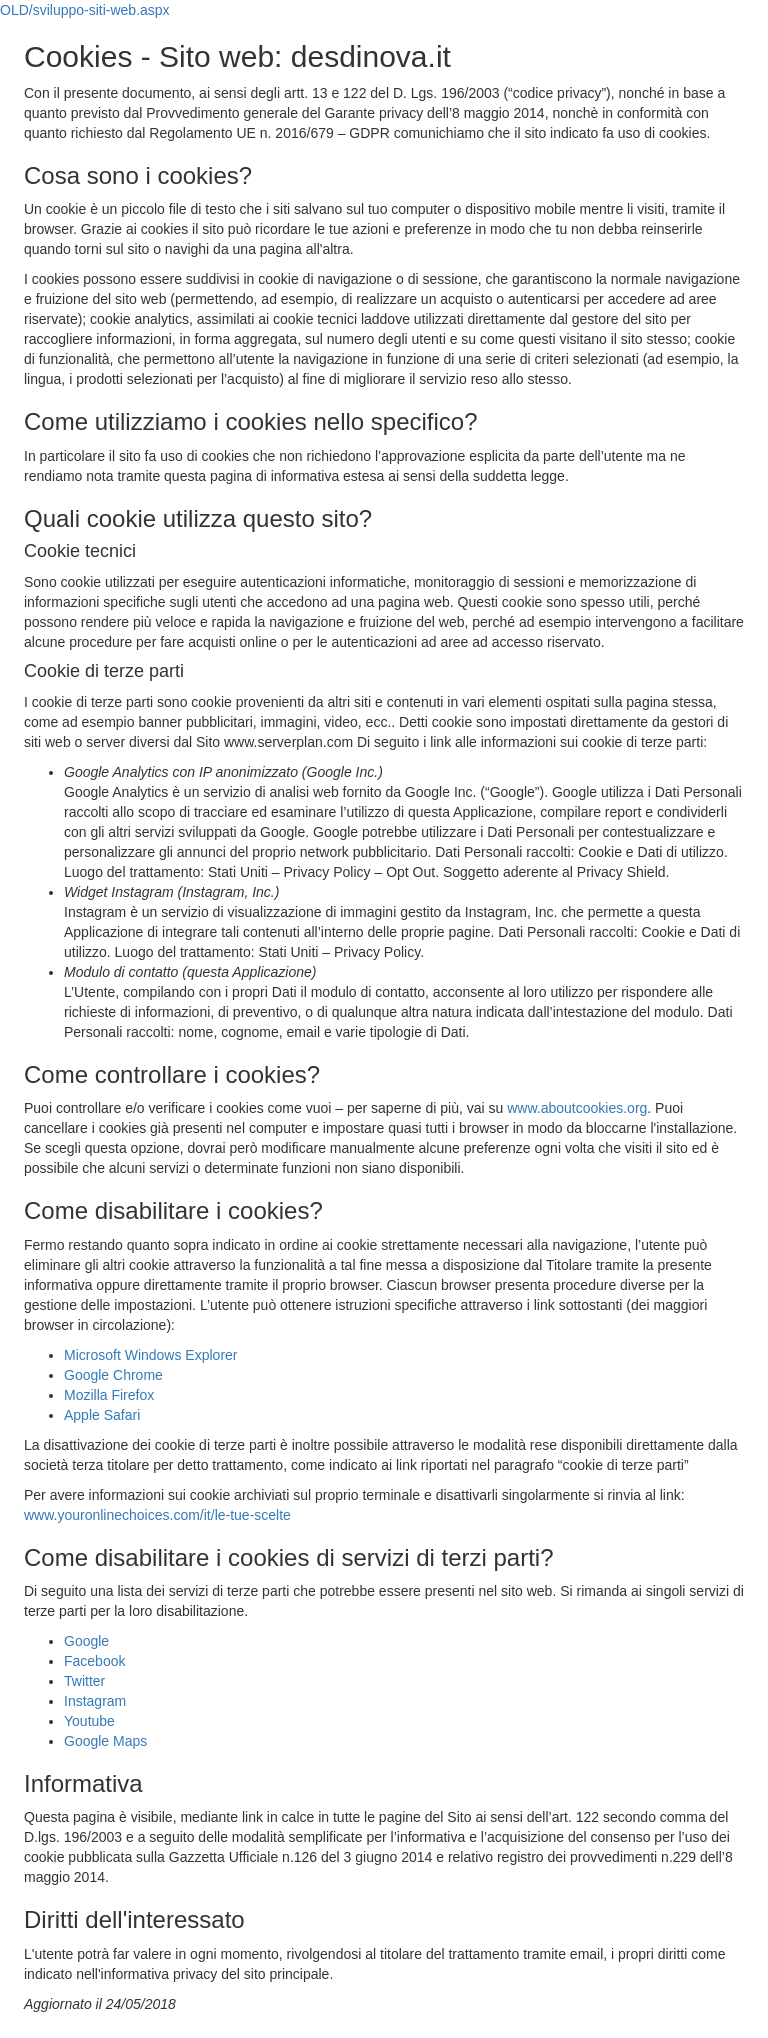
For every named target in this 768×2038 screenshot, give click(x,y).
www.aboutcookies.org (577, 1108)
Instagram (95, 1701)
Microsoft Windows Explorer (151, 1355)
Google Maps (105, 1741)
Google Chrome (113, 1375)
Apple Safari (102, 1415)
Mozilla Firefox (109, 1395)
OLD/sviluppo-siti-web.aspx (85, 10)
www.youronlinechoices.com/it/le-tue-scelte (157, 1515)
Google (86, 1641)
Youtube (89, 1721)
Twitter (84, 1681)
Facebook (94, 1661)
